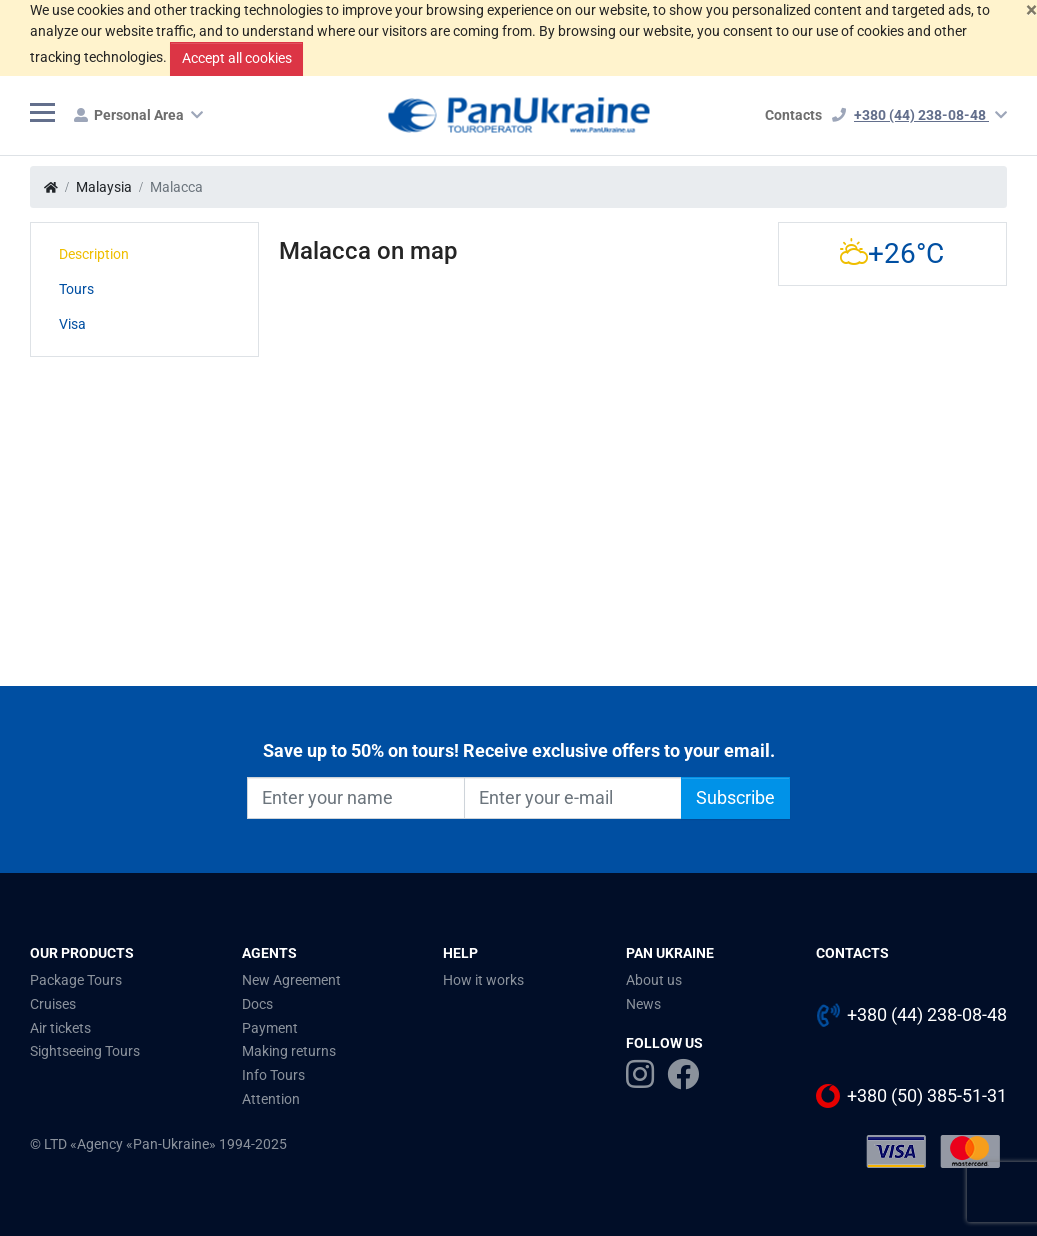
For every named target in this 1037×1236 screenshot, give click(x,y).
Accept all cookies (237, 58)
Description (94, 254)
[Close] (1031, 10)
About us (654, 980)
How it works (483, 980)
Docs (257, 1004)
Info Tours (273, 1075)
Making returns (289, 1051)
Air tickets (60, 1028)
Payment (270, 1028)
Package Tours (76, 980)
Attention (271, 1099)
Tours (76, 289)
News (643, 1004)
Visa (72, 324)
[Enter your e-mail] (573, 798)
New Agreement (291, 980)
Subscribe (735, 798)
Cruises (53, 1004)
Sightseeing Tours (85, 1051)
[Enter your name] (356, 798)
